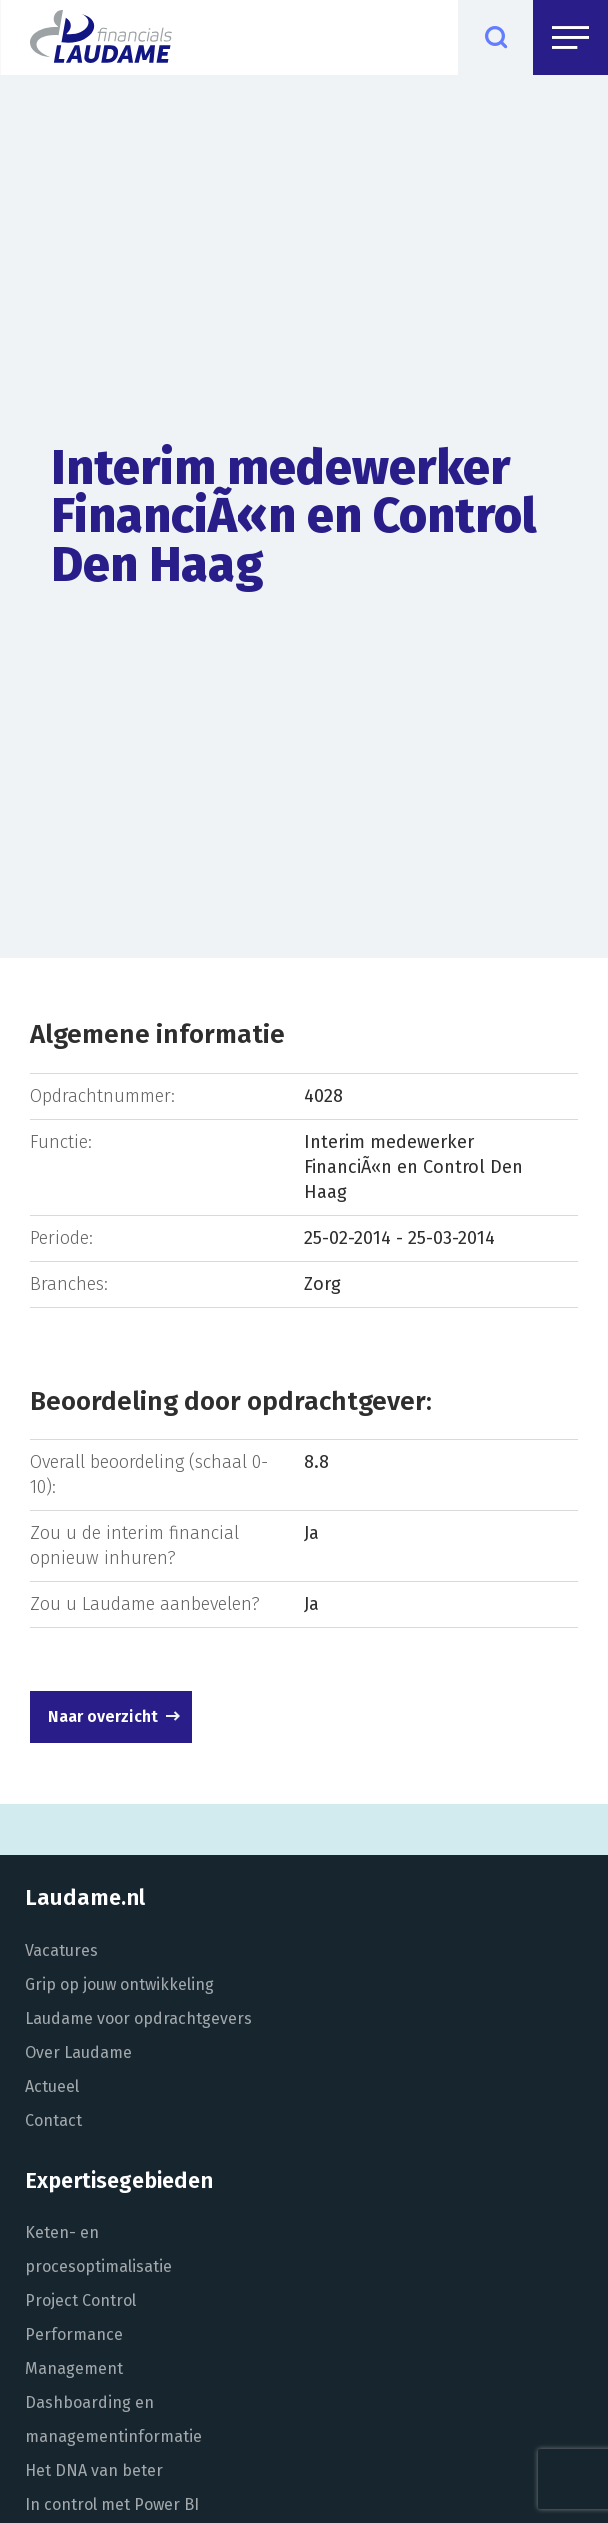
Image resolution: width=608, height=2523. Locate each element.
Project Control (80, 2300)
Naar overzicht (103, 1716)
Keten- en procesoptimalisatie (98, 2249)
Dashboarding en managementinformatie (113, 2419)
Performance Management (74, 2351)
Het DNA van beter (94, 2470)
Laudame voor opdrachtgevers (138, 2018)
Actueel (52, 2086)
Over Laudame (78, 2052)
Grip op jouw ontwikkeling (119, 1984)
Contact (53, 2120)
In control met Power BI (112, 2504)
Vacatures (61, 1950)
